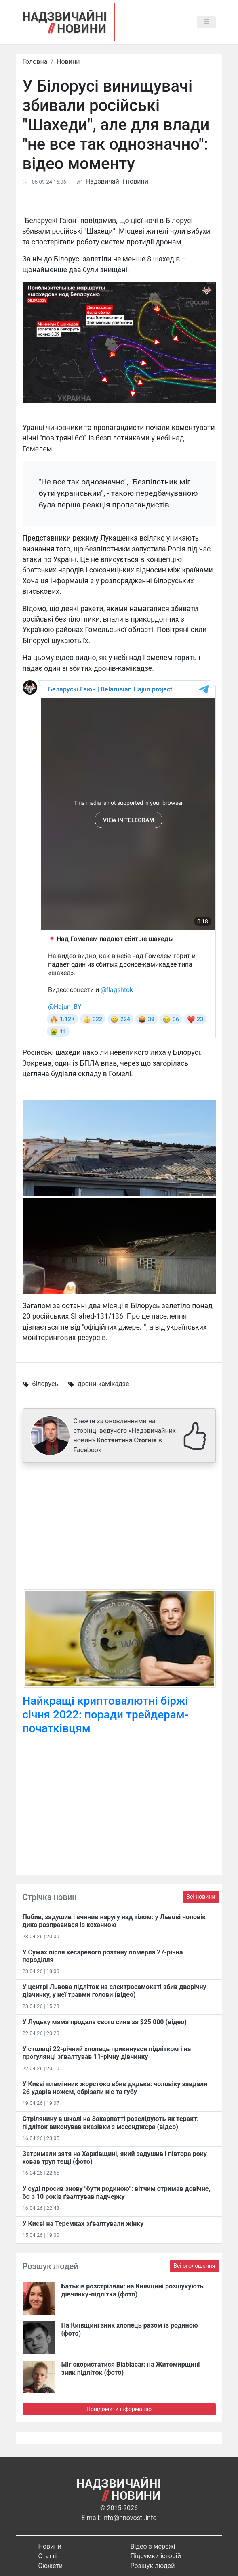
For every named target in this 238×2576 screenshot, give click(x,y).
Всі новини (200, 1896)
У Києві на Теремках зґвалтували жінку (83, 2223)
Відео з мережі (153, 2546)
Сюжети (50, 2566)
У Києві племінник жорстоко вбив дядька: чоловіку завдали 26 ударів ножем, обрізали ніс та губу (115, 2088)
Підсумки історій (156, 2556)
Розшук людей (153, 2566)
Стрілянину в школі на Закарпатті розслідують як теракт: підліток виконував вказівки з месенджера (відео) (111, 2122)
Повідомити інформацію (119, 2409)
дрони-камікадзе (103, 1384)
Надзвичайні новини (117, 181)
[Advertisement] (119, 1526)
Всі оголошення (194, 2266)
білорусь (45, 1384)
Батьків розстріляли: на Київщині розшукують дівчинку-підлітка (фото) (132, 2290)
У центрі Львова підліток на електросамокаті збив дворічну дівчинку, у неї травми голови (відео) (114, 1990)
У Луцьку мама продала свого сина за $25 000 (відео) (105, 2022)
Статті (47, 2556)
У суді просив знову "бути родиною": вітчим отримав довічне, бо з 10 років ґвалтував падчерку (117, 2192)
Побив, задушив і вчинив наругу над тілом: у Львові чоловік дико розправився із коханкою (114, 1921)
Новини (68, 61)
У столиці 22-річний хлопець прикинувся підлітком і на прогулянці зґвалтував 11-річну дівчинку (107, 2052)
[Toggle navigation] (206, 22)
